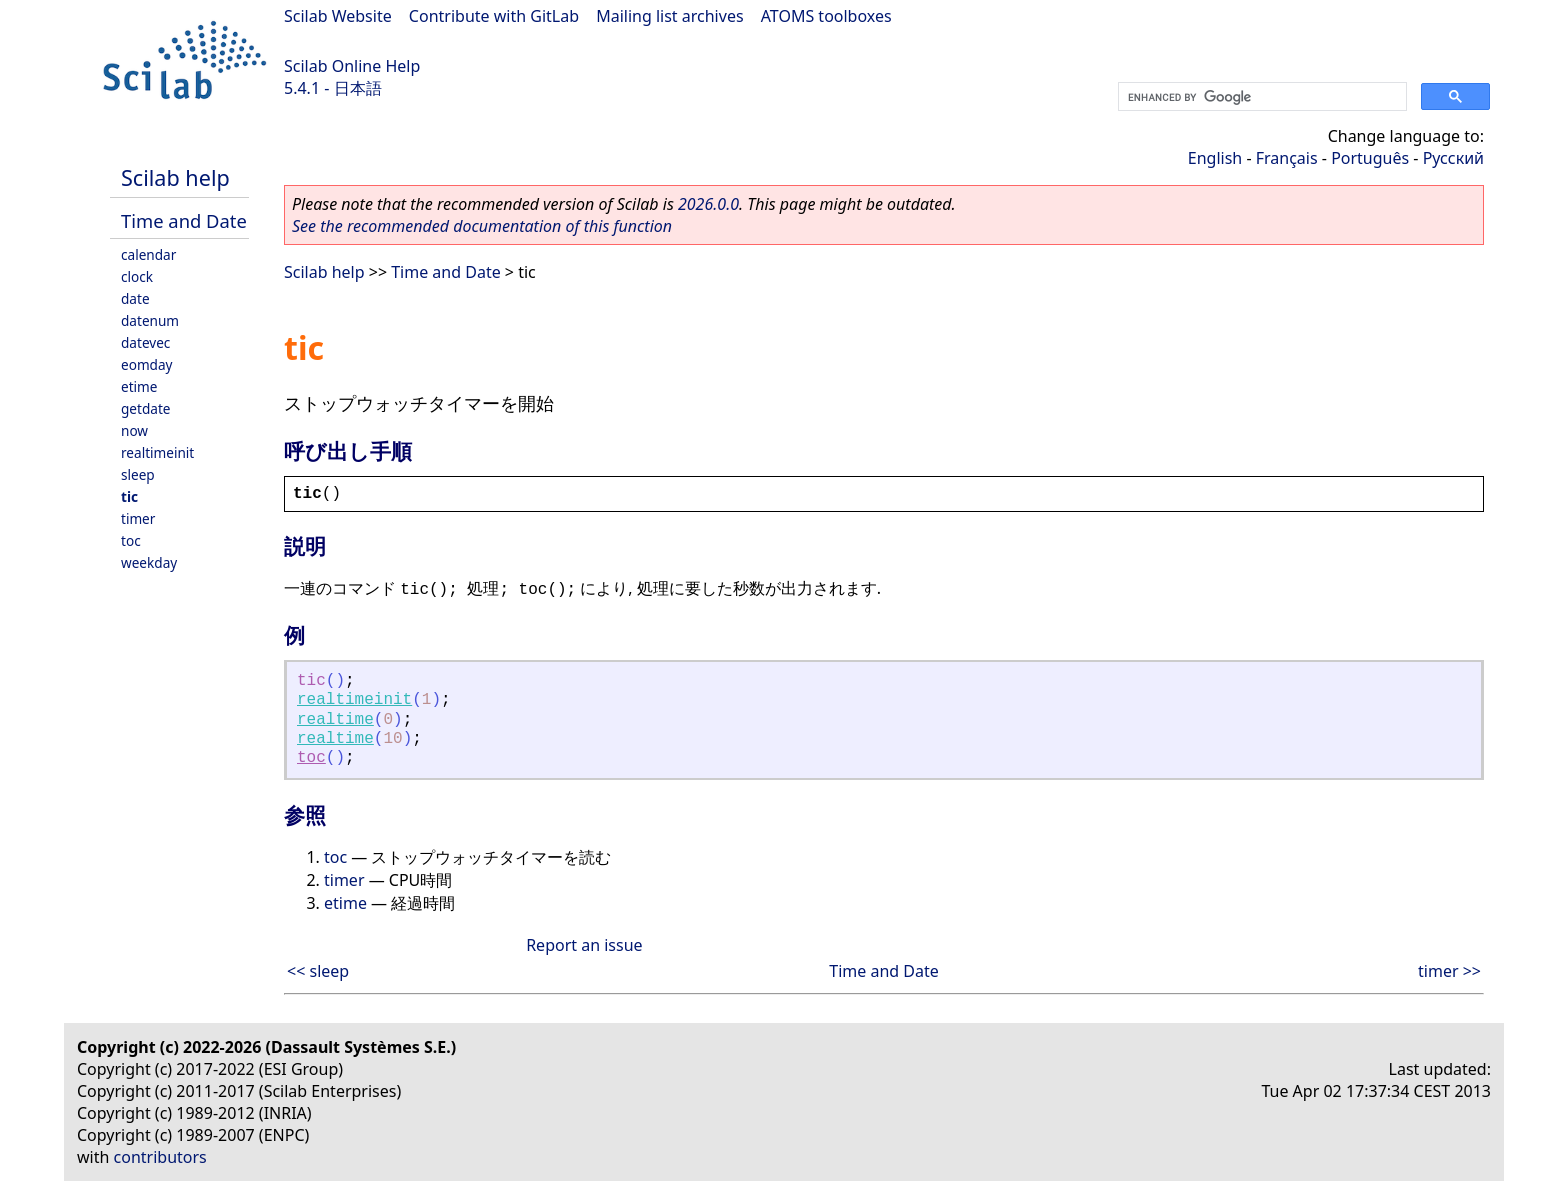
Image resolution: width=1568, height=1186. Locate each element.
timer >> (1449, 971)
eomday (147, 364)
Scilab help (175, 177)
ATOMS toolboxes (826, 16)
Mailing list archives (669, 16)
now (134, 430)
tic (129, 496)
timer (138, 518)
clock (137, 276)
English (1215, 158)
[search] (1260, 97)
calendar (148, 254)
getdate (146, 408)
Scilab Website (338, 16)
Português (1370, 158)
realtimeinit (157, 452)
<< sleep (318, 971)
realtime (335, 720)
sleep (138, 474)
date (135, 298)
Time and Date (184, 220)
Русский (1453, 158)
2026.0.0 (708, 204)
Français (1287, 158)
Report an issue (584, 945)
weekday (149, 562)
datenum (150, 320)
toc (131, 540)
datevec (145, 342)
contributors (160, 1157)
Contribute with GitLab (494, 16)
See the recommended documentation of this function (482, 226)
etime (139, 386)
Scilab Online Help (352, 66)
